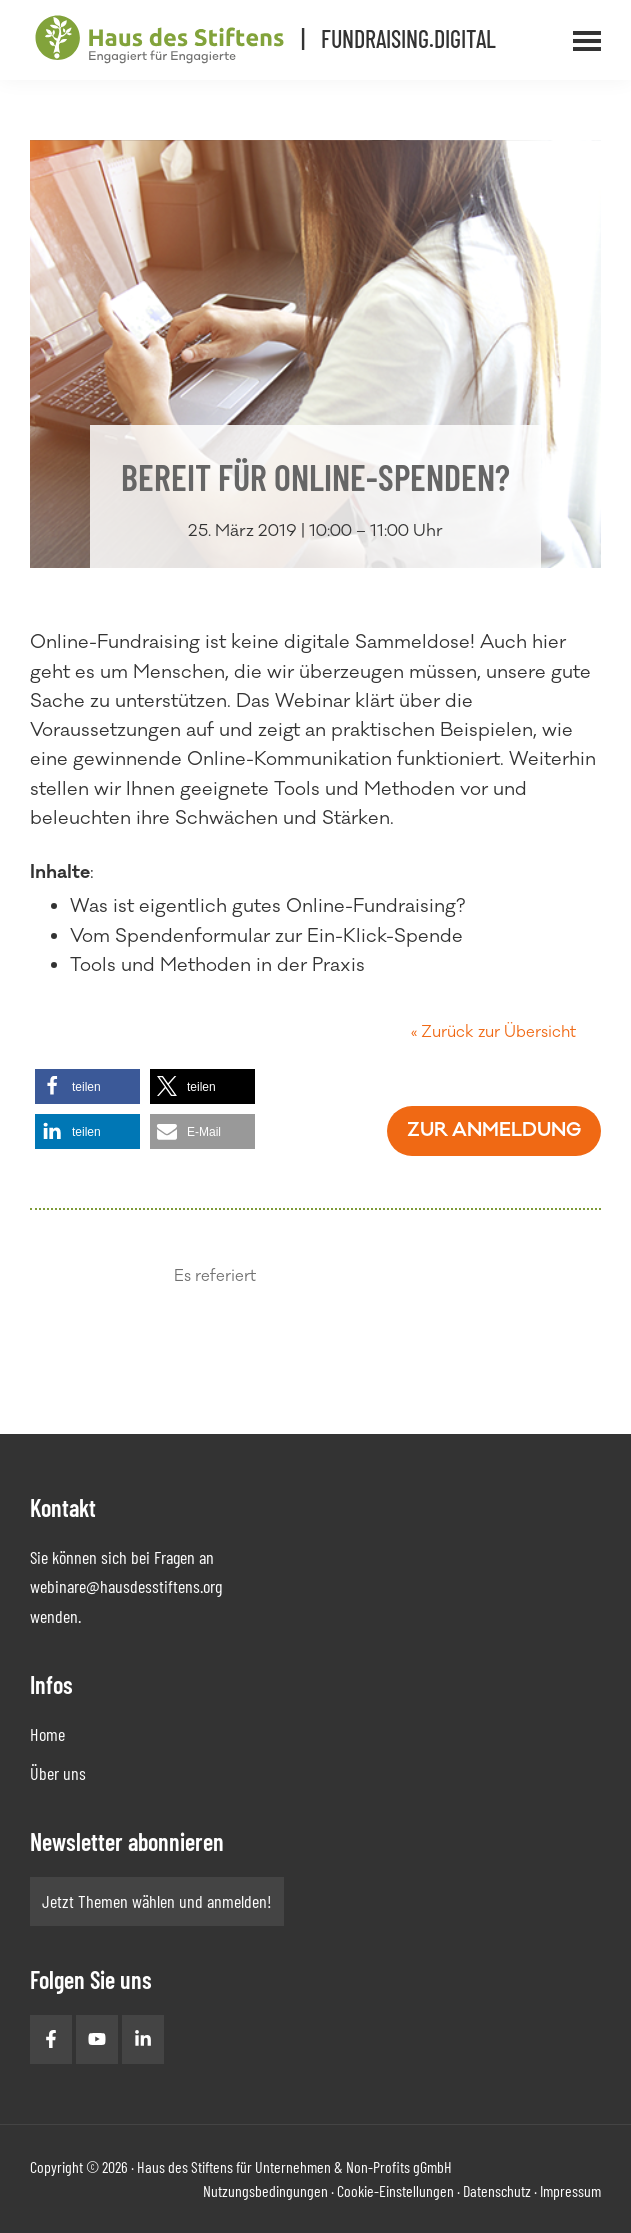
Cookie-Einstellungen (395, 2190)
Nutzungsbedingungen (265, 2190)
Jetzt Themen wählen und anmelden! (157, 1901)
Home (47, 1734)
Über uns (58, 1773)
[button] (87, 1086)
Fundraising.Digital (408, 38)
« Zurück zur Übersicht (493, 1032)
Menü (614, 29)
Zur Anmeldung (494, 1130)
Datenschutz (497, 2190)
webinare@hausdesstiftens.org (126, 1586)
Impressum (570, 2190)
